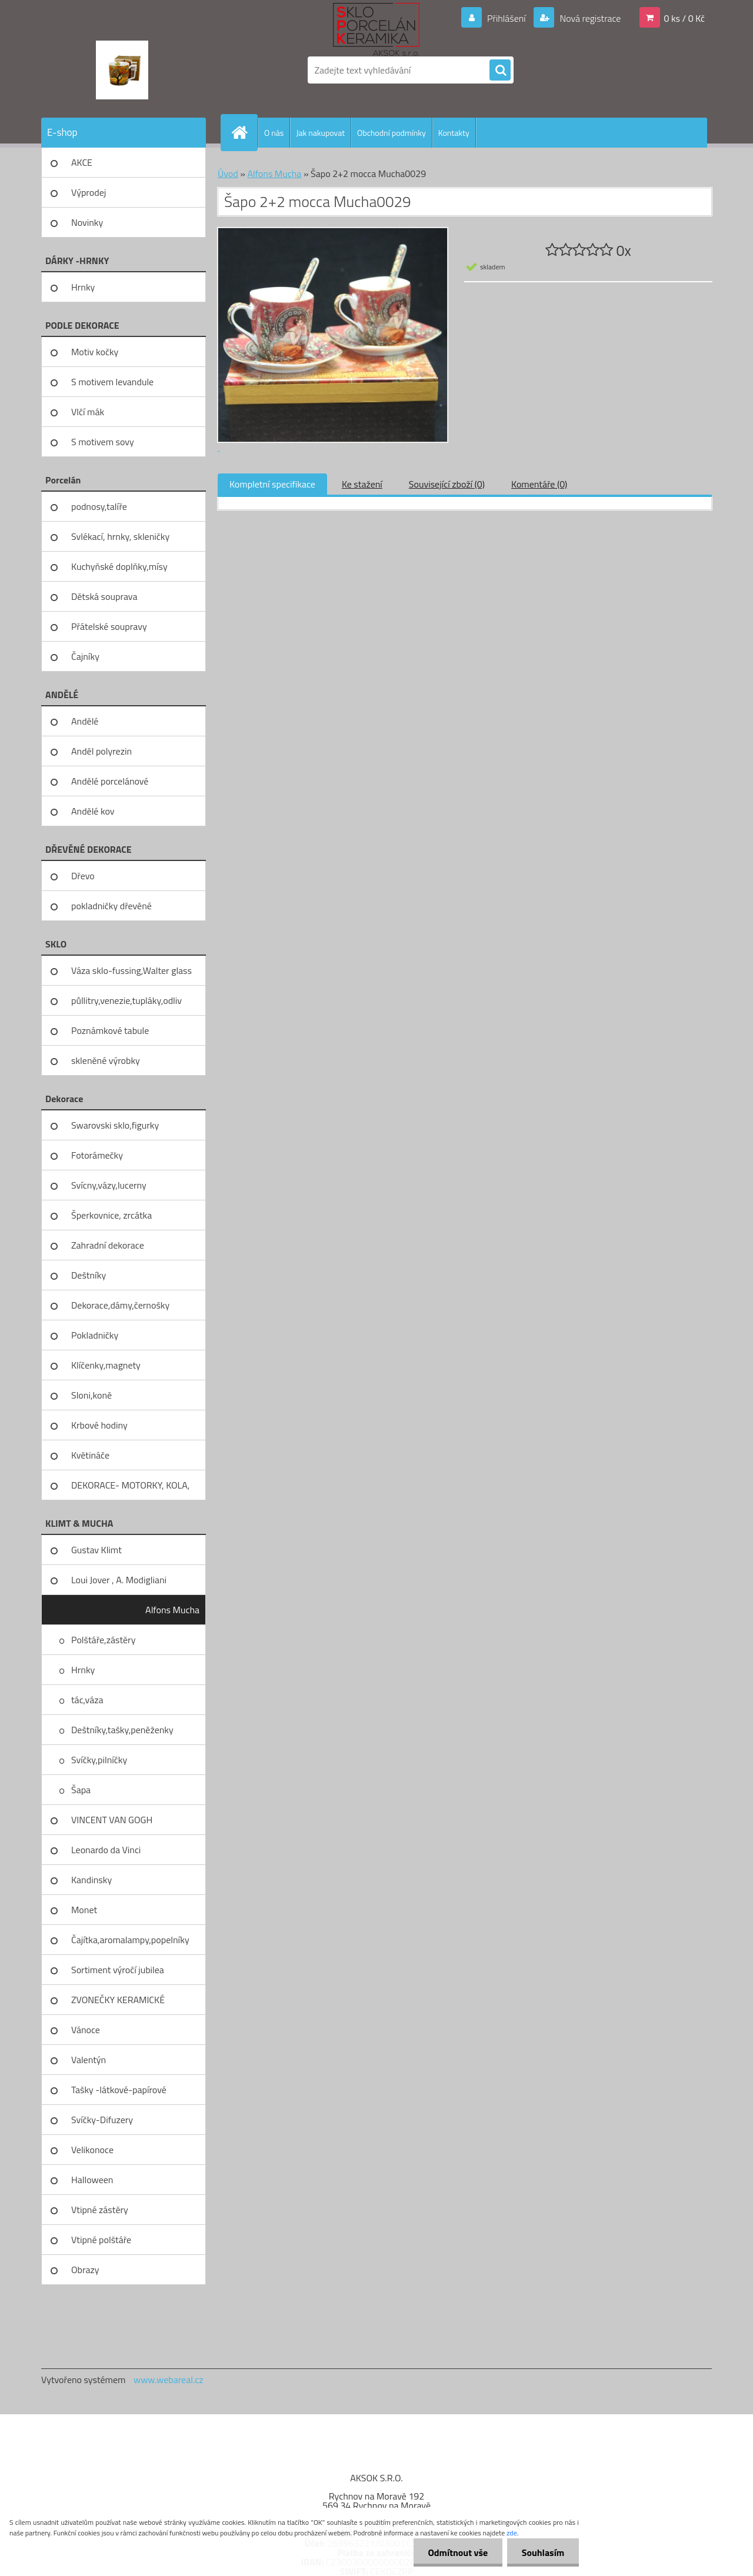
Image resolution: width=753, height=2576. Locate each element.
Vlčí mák (87, 412)
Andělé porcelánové (109, 781)
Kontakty (453, 132)
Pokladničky (94, 1335)
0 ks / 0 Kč (684, 18)
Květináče (90, 1455)
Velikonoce (92, 2150)
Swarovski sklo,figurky (115, 1125)
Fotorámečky (97, 1155)
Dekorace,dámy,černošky (120, 1305)
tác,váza (87, 1700)
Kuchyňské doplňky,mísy (119, 566)
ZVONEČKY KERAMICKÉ (118, 2000)
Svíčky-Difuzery (102, 2120)
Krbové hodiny (99, 1425)
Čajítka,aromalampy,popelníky (130, 1940)
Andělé (84, 721)
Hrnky (83, 287)
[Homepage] (244, 132)
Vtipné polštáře (101, 2240)
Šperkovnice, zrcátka (111, 1215)
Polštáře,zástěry (103, 1640)
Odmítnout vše (458, 2552)
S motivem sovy (102, 442)
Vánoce (85, 2030)
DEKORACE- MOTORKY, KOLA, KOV (130, 1489)
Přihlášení (506, 18)
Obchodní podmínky (391, 132)
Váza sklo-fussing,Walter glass (131, 970)
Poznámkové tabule (110, 1030)
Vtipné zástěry (99, 2210)
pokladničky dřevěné (111, 906)
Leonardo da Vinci (106, 1850)
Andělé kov (92, 811)
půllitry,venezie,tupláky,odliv (126, 1000)
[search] (500, 70)
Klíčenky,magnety (106, 1365)
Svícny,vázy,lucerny (108, 1185)
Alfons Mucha (172, 1610)
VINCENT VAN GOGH (111, 1820)
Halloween (92, 2180)
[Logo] (122, 70)
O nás (274, 132)
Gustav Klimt (96, 1550)
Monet (84, 1910)
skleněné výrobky (105, 1060)
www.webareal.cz (169, 2380)
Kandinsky (91, 1880)
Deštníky (88, 1275)
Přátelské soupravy (109, 626)
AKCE (81, 162)
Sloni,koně (91, 1395)
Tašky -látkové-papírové (118, 2090)
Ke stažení (362, 484)
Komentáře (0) (539, 484)
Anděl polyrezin (101, 751)
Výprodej (88, 192)
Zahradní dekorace (107, 1245)
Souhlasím (542, 2552)
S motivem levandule (112, 382)
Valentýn (88, 2060)
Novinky (87, 222)
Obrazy (85, 2270)
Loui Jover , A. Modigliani (118, 1580)
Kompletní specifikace (272, 484)
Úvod (228, 173)
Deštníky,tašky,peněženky (122, 1730)
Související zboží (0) (447, 484)
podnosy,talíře (99, 506)
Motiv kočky (94, 352)
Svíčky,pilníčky (99, 1760)
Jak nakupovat (320, 132)
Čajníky (85, 656)
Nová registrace (589, 18)
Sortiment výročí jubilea (117, 1970)
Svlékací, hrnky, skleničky (120, 536)
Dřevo (83, 876)
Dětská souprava (104, 596)
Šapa (81, 1790)
